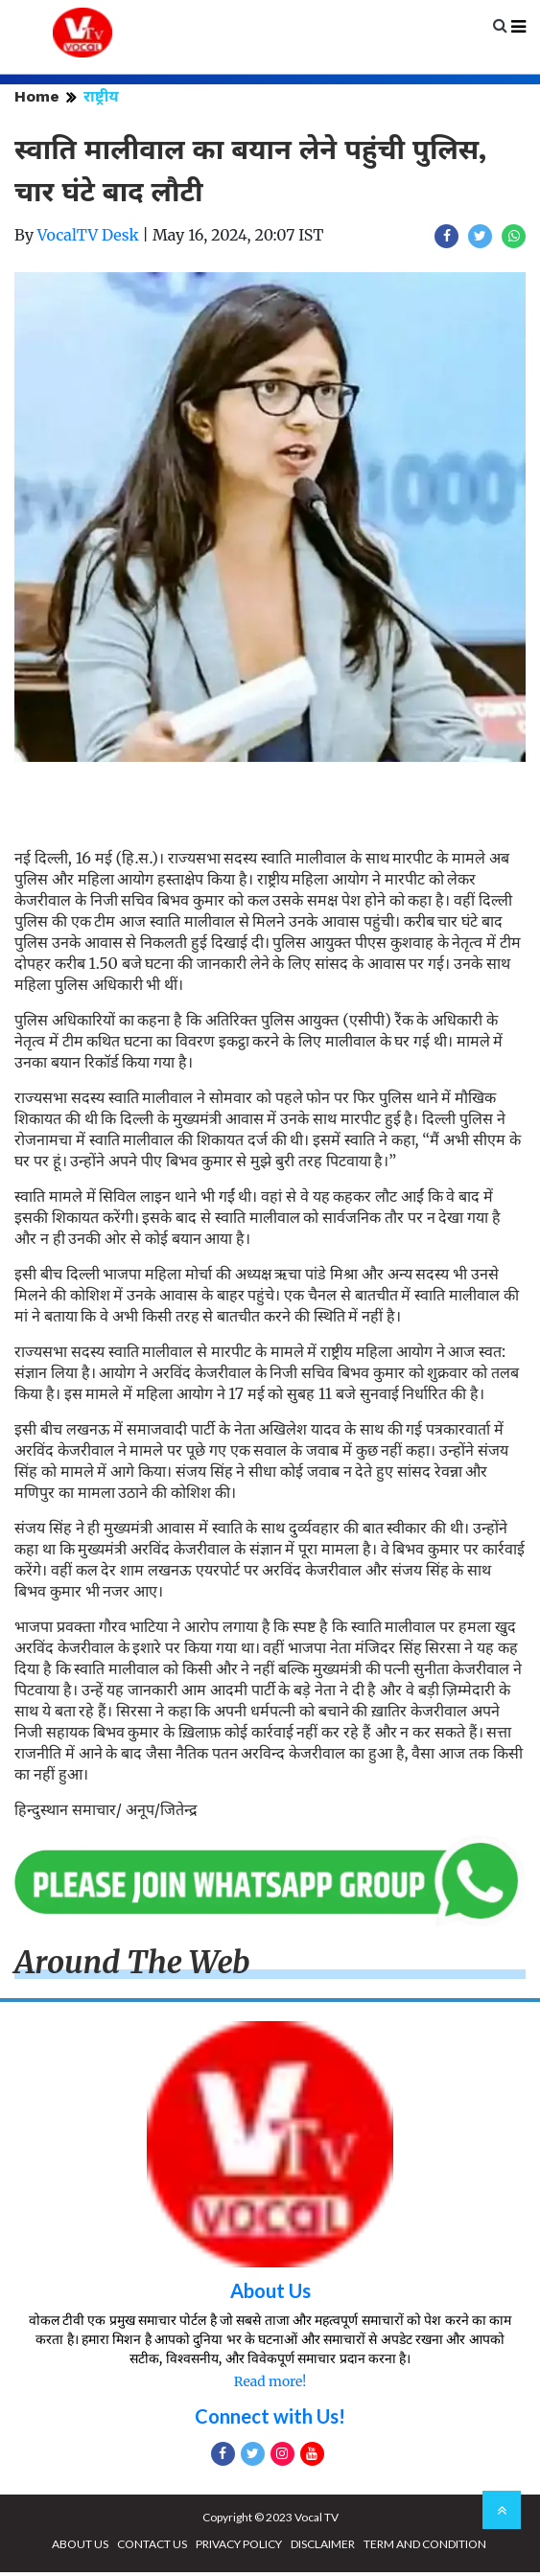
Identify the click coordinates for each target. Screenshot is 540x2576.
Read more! (270, 2385)
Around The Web (132, 1966)
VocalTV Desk (88, 238)
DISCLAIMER (323, 2548)
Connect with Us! (270, 2419)
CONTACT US (152, 2548)
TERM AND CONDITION (425, 2548)
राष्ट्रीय (101, 100)
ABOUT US (80, 2548)
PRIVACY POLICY (239, 2548)
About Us (270, 2294)
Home (36, 100)
